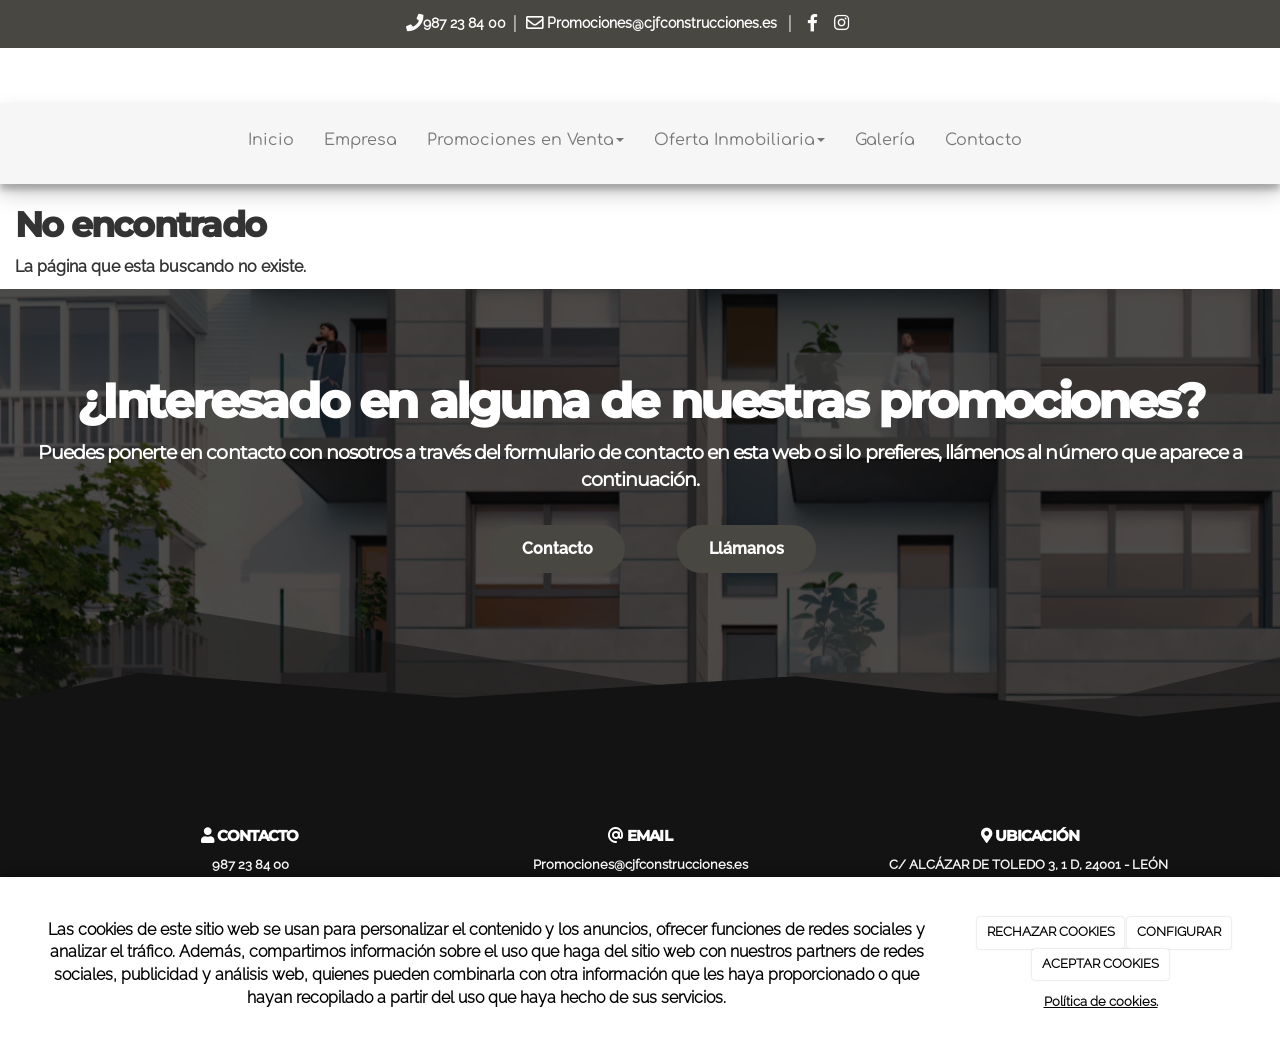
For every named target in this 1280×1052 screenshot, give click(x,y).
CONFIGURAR (1179, 931)
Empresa (360, 140)
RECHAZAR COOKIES (1051, 931)
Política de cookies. (1101, 1001)
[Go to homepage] (10, 140)
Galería (885, 140)
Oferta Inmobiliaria (739, 140)
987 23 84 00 (464, 23)
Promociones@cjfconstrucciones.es (662, 23)
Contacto (983, 140)
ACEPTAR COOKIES (1100, 963)
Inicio (271, 140)
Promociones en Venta (525, 140)
